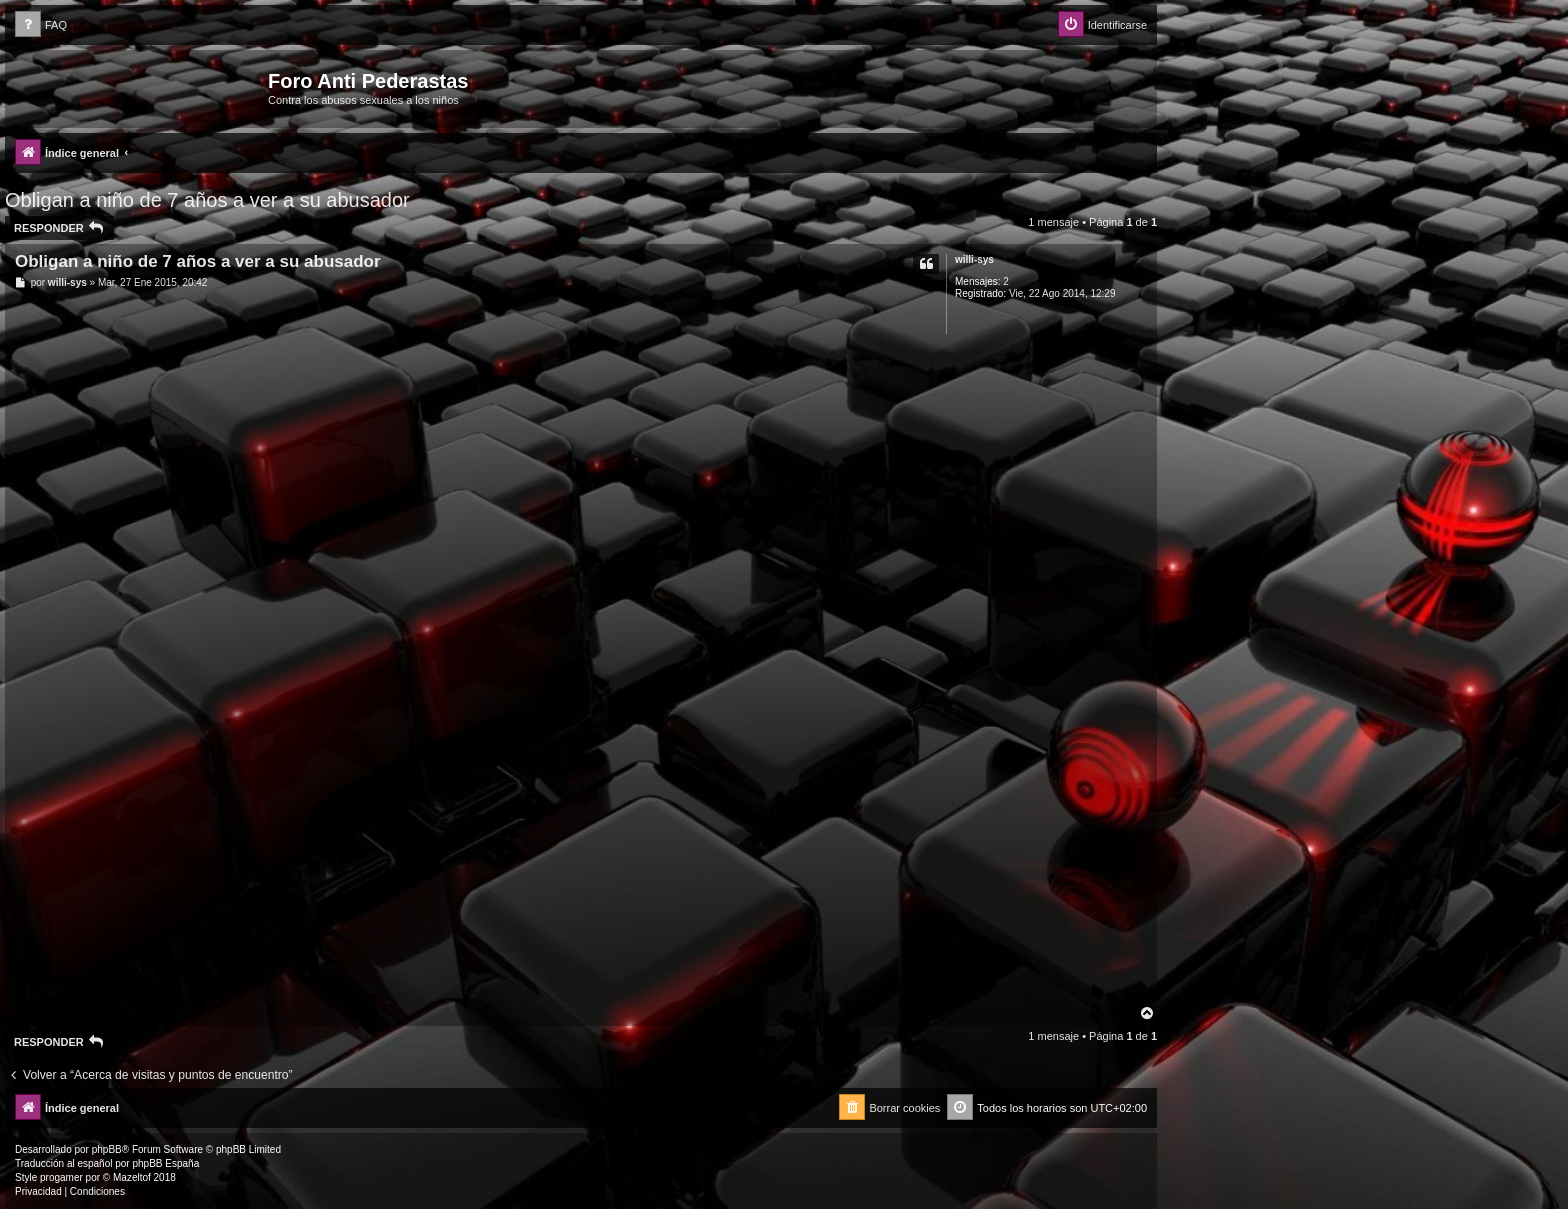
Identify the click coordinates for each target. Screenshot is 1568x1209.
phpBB (107, 1149)
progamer (61, 1177)
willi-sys (974, 259)
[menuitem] (41, 25)
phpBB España (165, 1163)
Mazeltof (132, 1177)
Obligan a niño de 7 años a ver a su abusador (207, 200)
